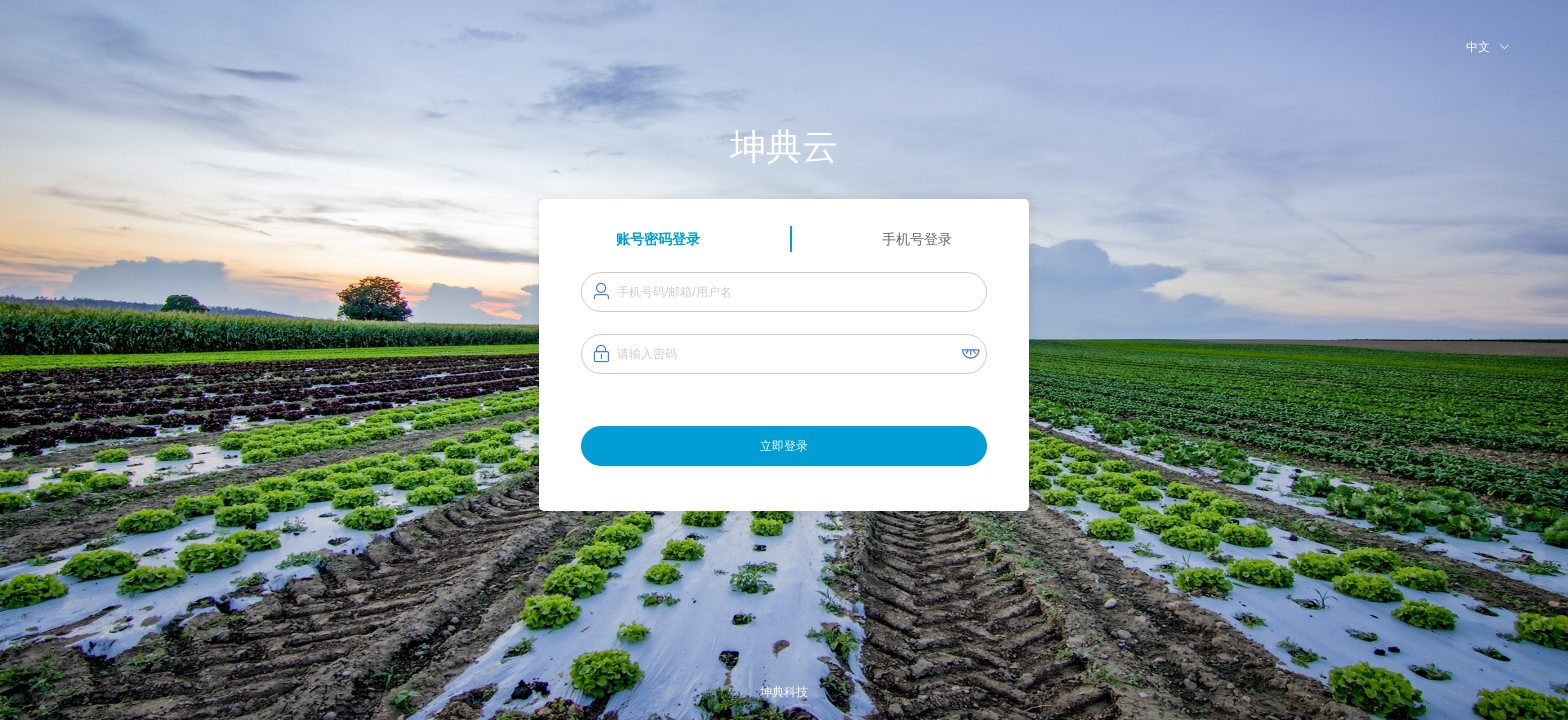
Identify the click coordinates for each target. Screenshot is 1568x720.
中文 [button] (1488, 47)
